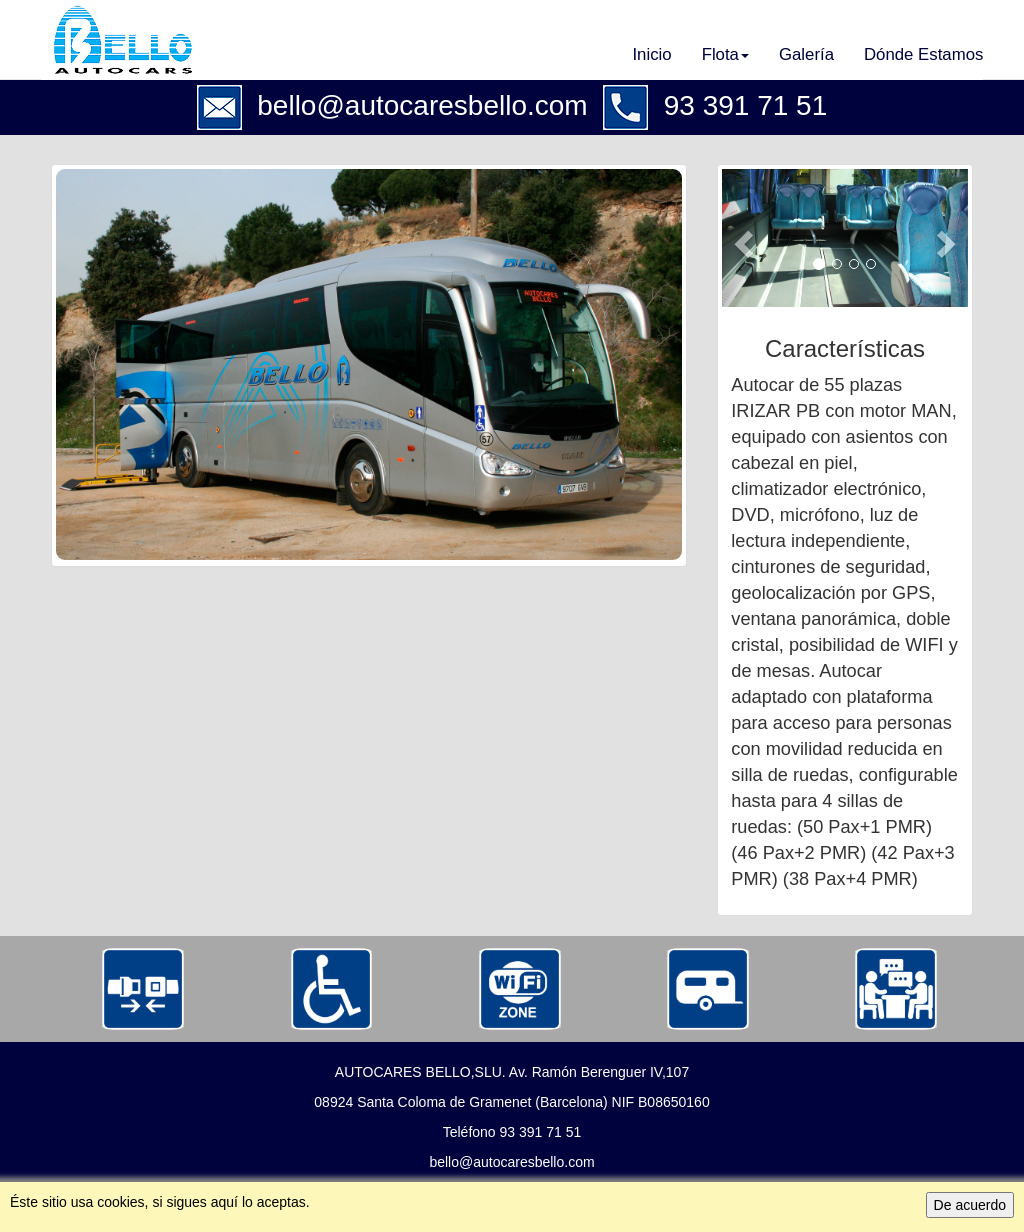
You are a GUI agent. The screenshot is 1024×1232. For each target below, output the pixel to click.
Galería (806, 54)
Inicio (651, 54)
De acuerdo (970, 1205)
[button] (740, 238)
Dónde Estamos (923, 54)
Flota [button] (725, 54)
